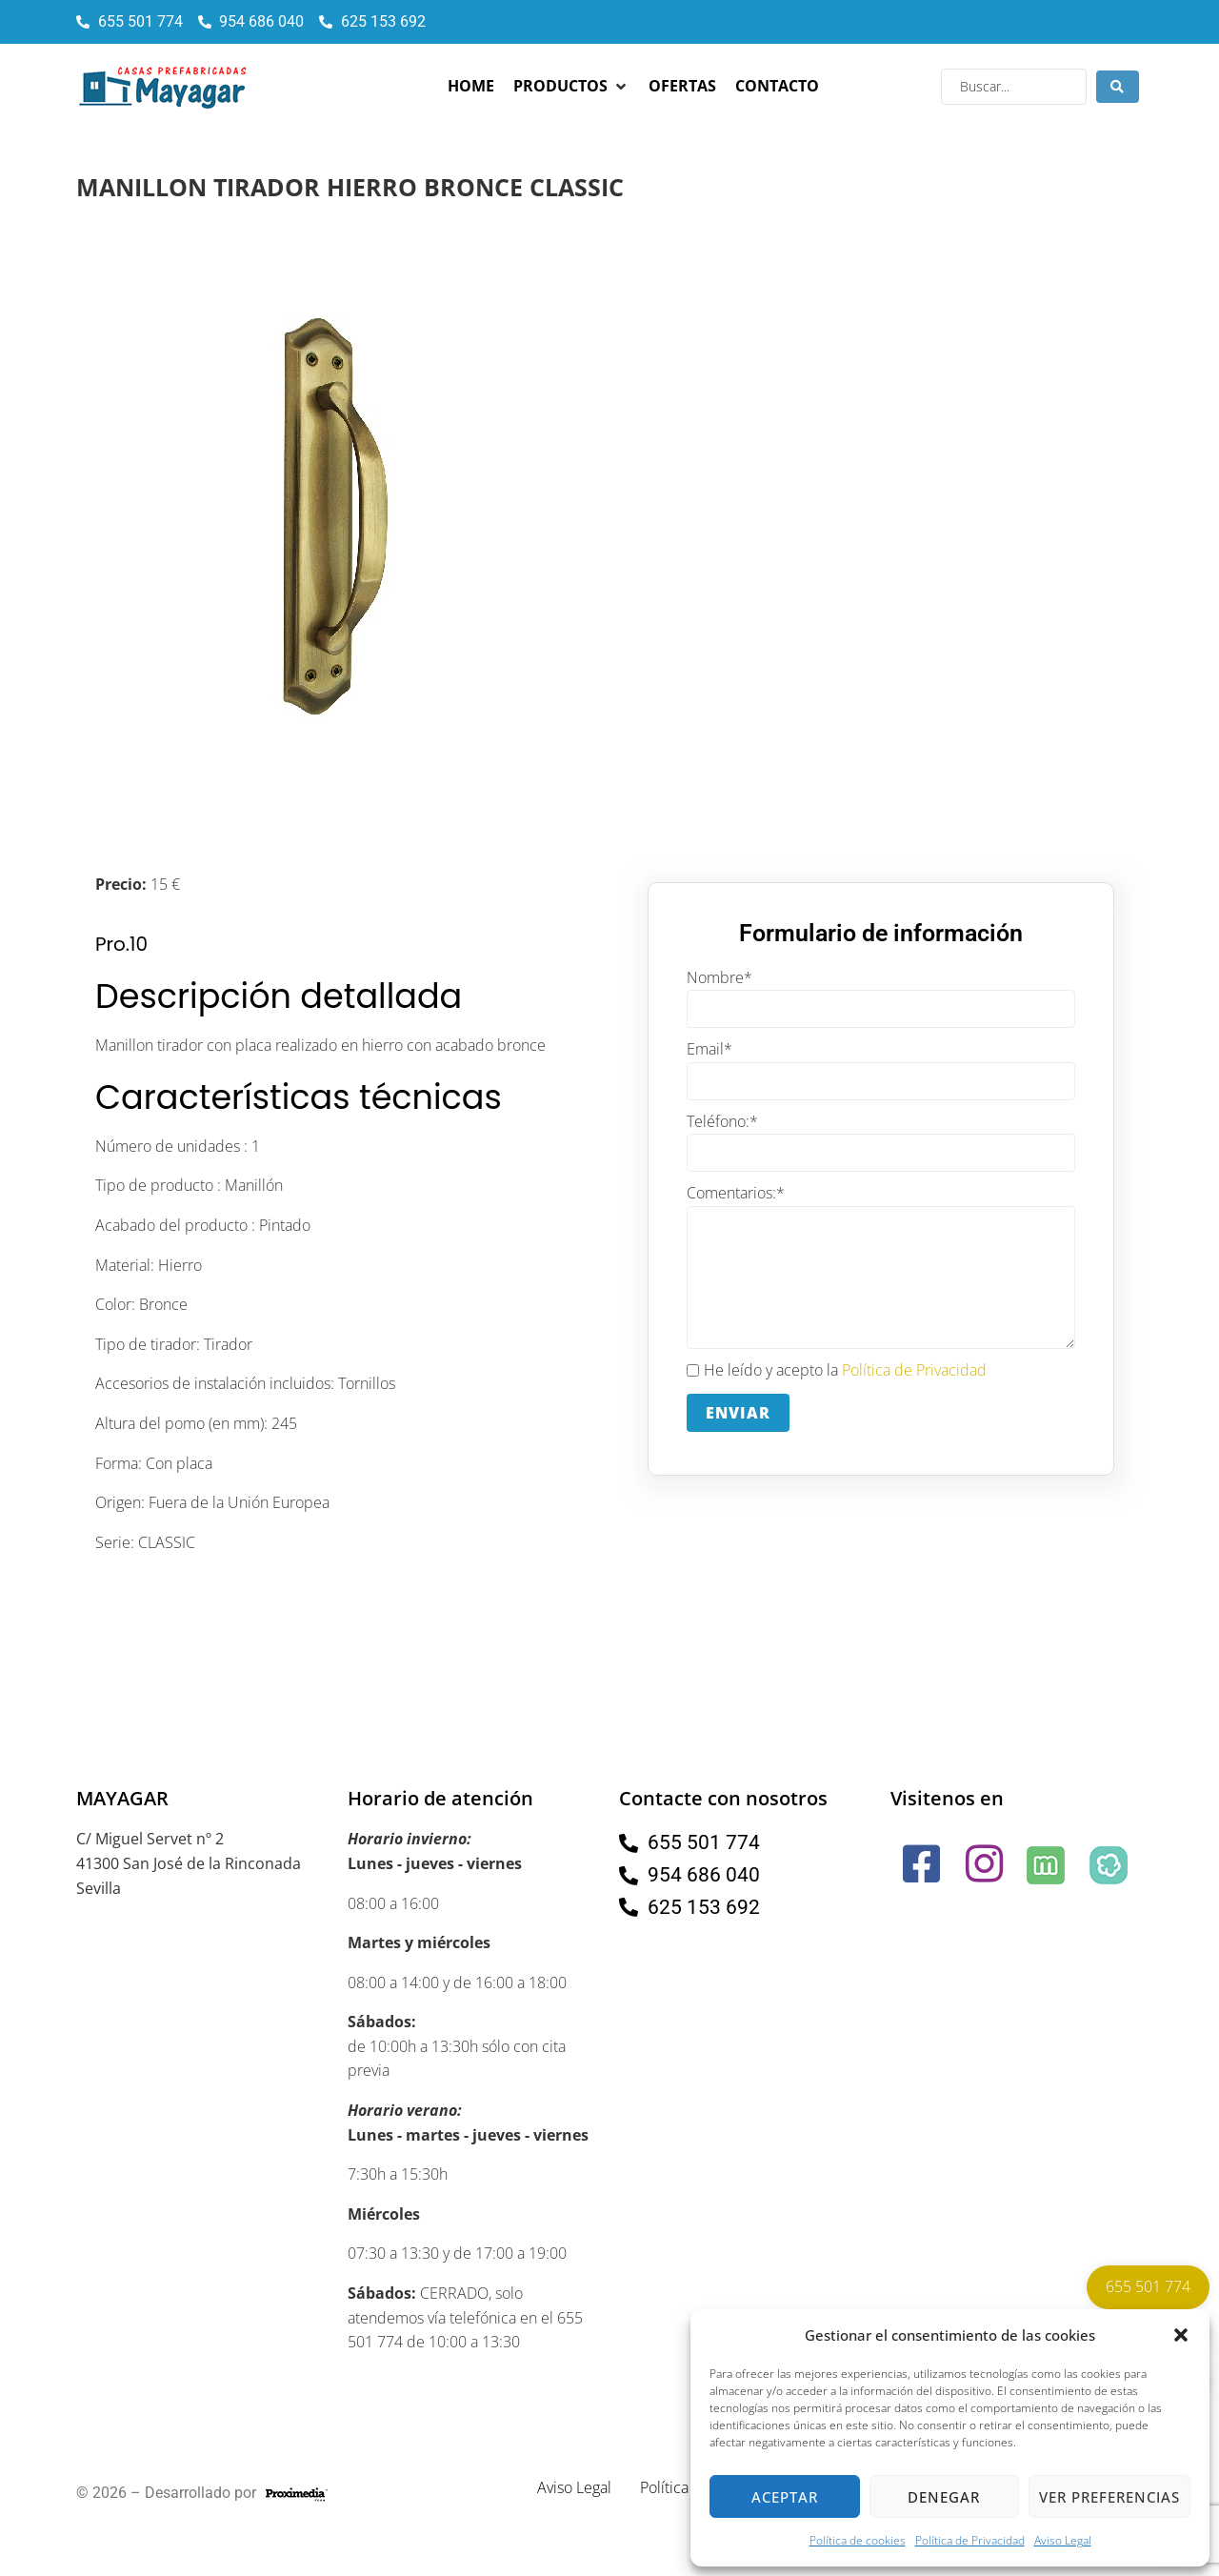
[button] (1180, 2335)
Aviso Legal (1062, 2540)
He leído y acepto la (837, 1370)
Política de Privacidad (970, 2540)
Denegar (944, 2496)
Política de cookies (857, 2540)
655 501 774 (1148, 2286)
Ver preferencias (1109, 2496)
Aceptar (784, 2496)
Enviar (738, 1412)
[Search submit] (1117, 86)
